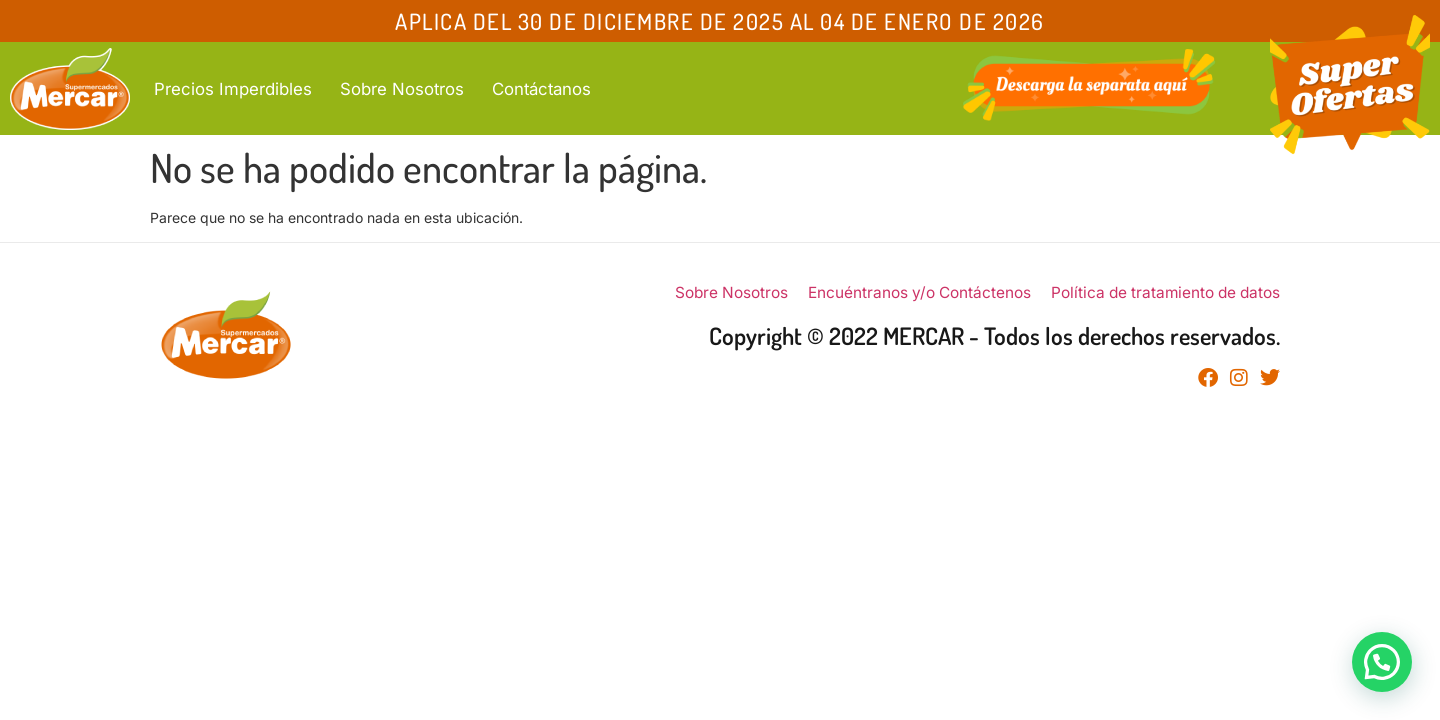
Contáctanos (541, 89)
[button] (1382, 662)
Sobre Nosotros (402, 89)
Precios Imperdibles (233, 89)
